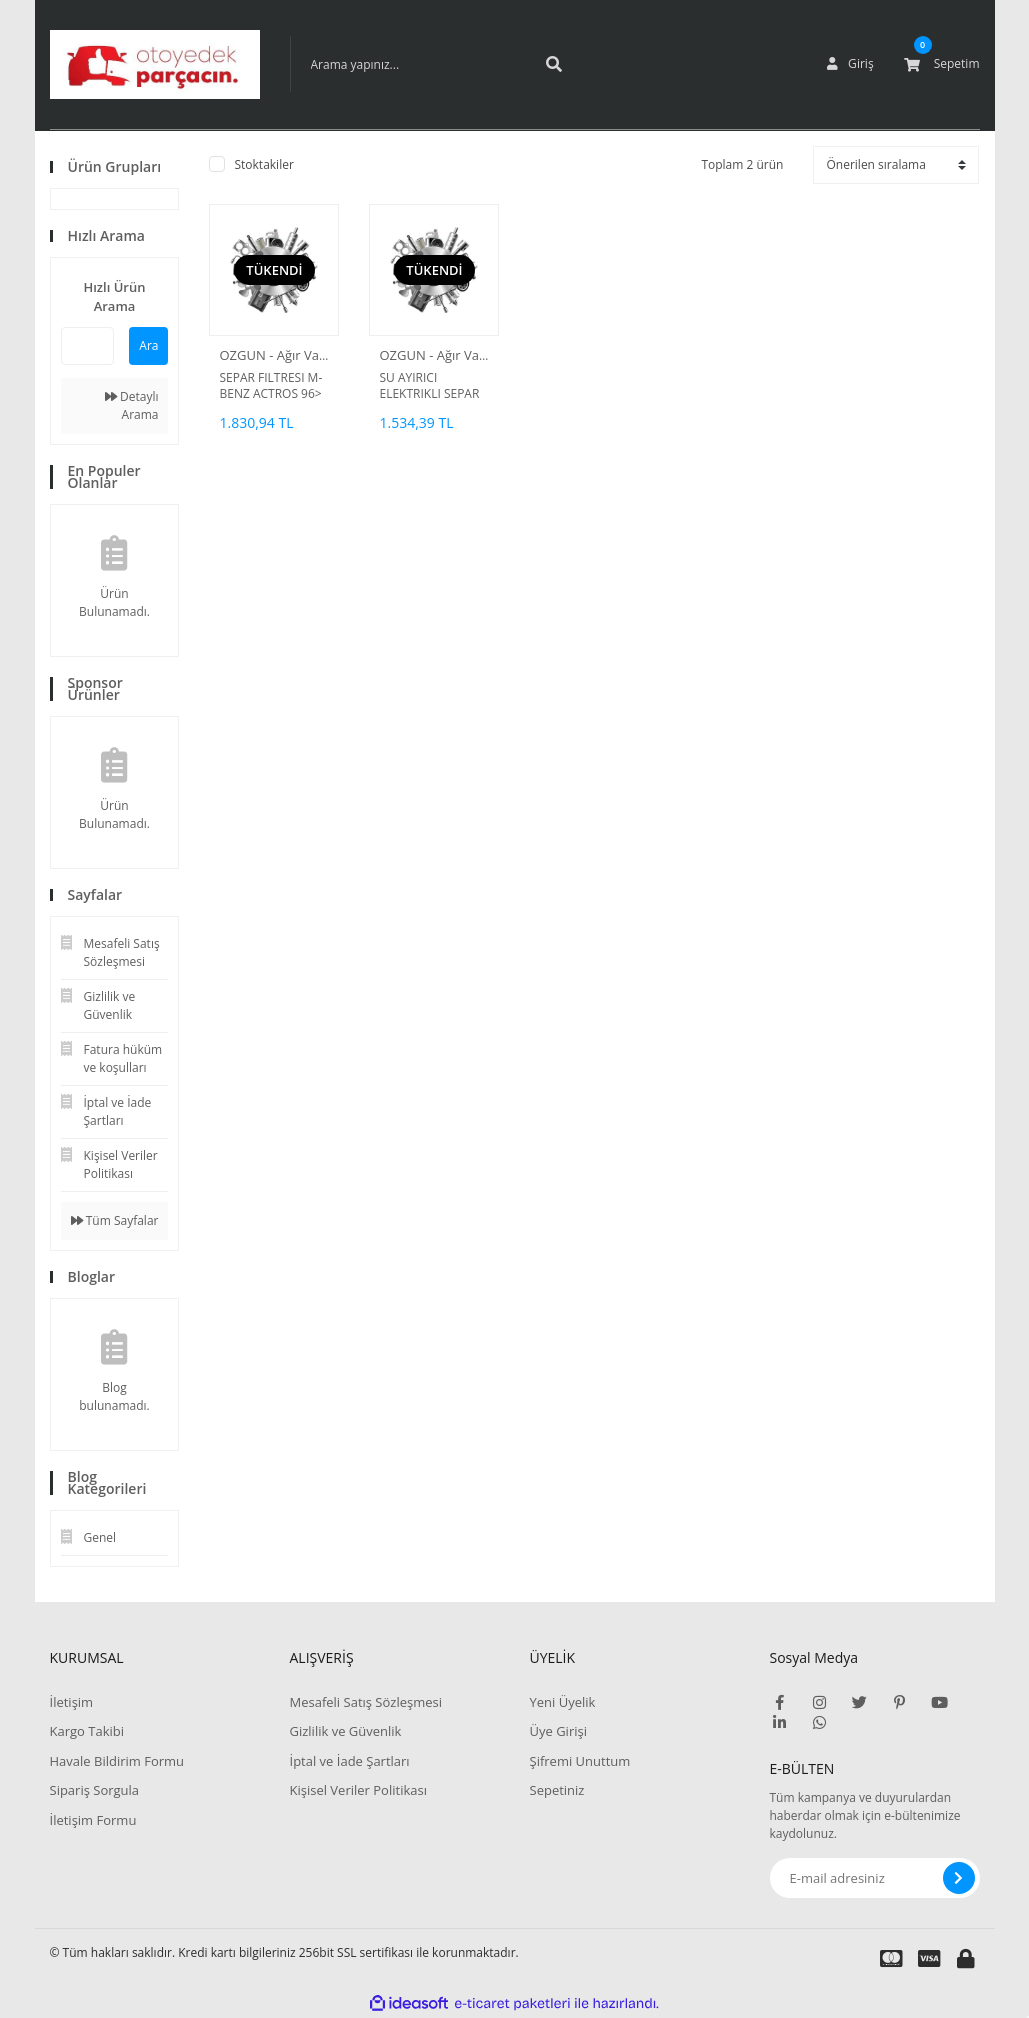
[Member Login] (850, 64)
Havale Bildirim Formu (117, 1761)
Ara (148, 345)
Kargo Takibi (87, 1731)
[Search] (435, 64)
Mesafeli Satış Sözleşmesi (366, 1702)
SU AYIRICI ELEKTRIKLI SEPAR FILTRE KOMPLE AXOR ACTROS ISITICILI (429, 386)
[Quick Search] (88, 346)
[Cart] (942, 64)
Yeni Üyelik (563, 1702)
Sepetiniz (557, 1790)
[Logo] (155, 64)
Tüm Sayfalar (115, 1220)
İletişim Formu (93, 1820)
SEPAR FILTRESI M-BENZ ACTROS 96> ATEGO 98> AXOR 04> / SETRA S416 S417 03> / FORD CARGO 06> (270, 386)
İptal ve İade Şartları (350, 1761)
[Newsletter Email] (875, 1878)
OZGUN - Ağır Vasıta (279, 355)
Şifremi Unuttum (580, 1761)
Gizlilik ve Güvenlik (346, 1731)
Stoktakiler (263, 164)
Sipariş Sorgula (95, 1790)
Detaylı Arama (132, 405)
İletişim (72, 1702)
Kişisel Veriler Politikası (358, 1790)
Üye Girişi (558, 1731)
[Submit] (959, 1878)
